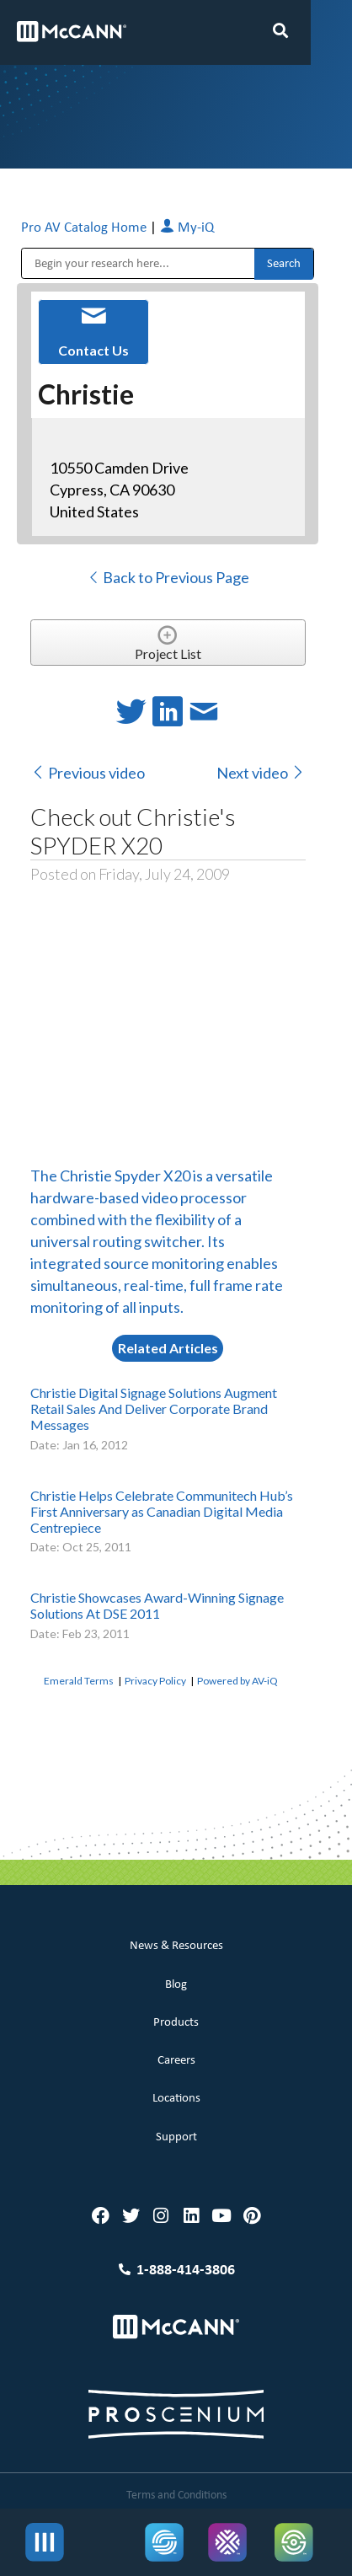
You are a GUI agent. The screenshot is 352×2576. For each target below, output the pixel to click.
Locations (176, 2098)
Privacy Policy (155, 1680)
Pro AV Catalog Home (85, 228)
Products (176, 2022)
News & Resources (176, 1946)
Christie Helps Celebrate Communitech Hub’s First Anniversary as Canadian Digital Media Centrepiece (161, 1511)
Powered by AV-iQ (237, 1680)
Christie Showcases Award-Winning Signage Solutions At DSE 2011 (157, 1605)
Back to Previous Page (168, 577)
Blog (176, 1985)
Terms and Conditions (176, 2495)
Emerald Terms (79, 1680)
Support (176, 2137)
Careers (176, 2060)
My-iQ (187, 228)
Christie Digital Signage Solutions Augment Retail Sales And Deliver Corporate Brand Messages (153, 1408)
